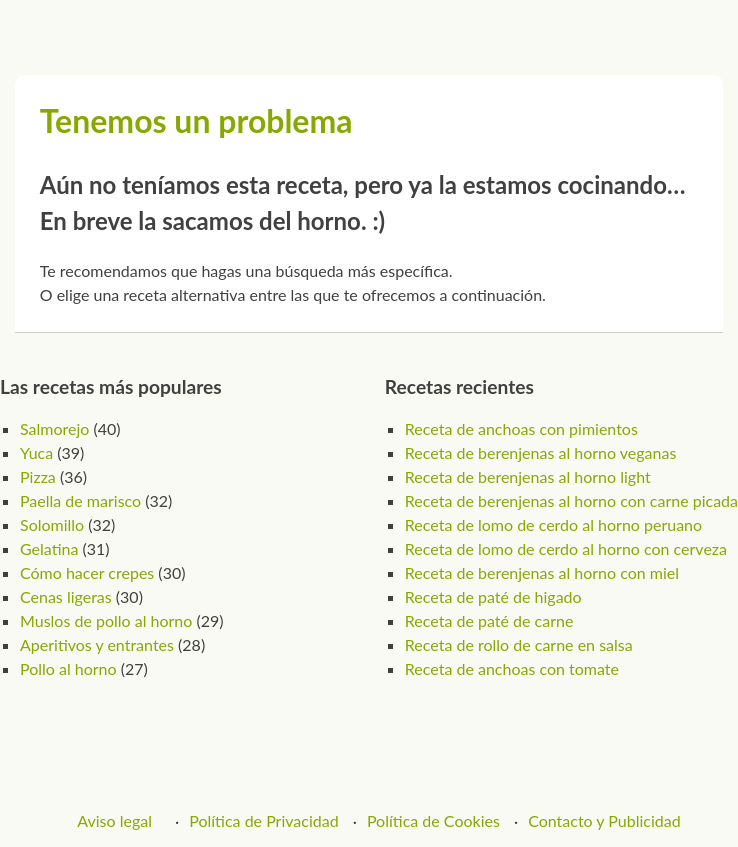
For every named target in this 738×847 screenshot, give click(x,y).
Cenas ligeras (66, 596)
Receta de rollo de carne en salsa (519, 644)
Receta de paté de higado (493, 596)
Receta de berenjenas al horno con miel (542, 572)
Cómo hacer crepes (87, 572)
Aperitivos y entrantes (97, 644)
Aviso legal (114, 820)
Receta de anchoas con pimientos (521, 428)
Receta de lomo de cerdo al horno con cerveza (566, 548)
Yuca (36, 452)
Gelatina (49, 548)
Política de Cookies (433, 820)
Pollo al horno (68, 668)
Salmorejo (54, 428)
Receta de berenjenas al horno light (528, 476)
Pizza (38, 476)
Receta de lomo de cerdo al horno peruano (553, 524)
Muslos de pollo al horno (106, 620)
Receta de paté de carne (489, 620)
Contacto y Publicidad (604, 820)
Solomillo (52, 524)
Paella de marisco (80, 500)
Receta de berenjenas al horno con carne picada (571, 500)
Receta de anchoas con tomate (512, 668)
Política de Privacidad (263, 820)
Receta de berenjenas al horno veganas (541, 452)
